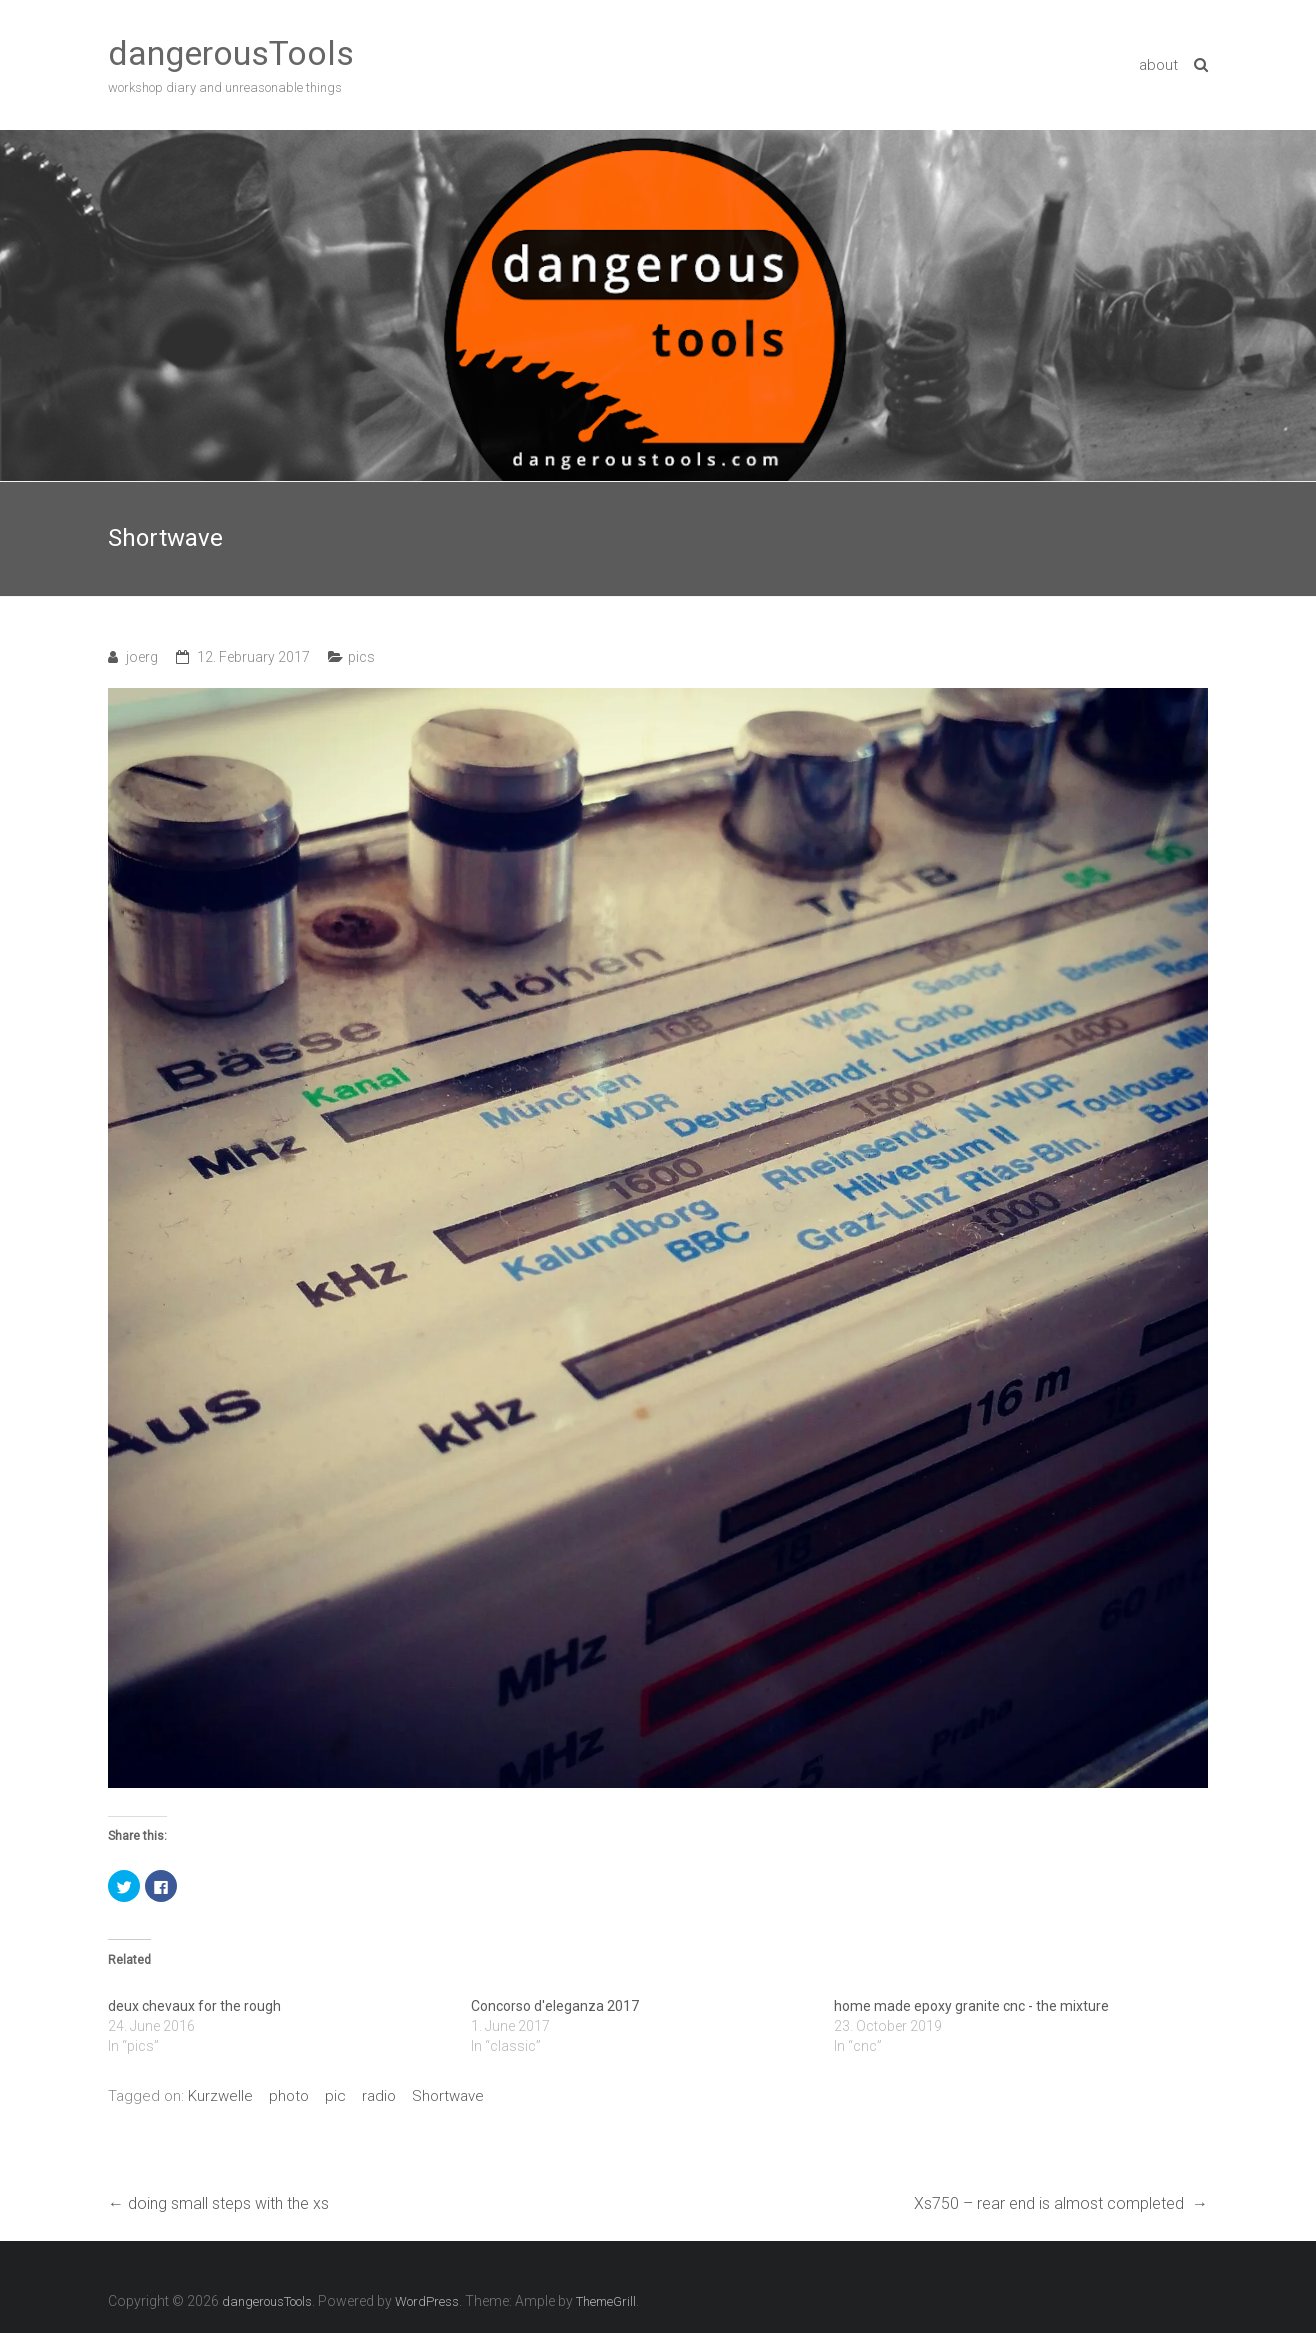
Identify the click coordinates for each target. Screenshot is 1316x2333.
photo (289, 2096)
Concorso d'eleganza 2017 (555, 2006)
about (1158, 65)
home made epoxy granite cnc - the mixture (971, 2006)
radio (379, 2096)
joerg (142, 657)
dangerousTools (231, 53)
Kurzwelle (220, 2096)
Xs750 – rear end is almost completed (1061, 2203)
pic (335, 2096)
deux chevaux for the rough (194, 2006)
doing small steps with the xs (218, 2203)
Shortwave (448, 2096)
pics (361, 657)
